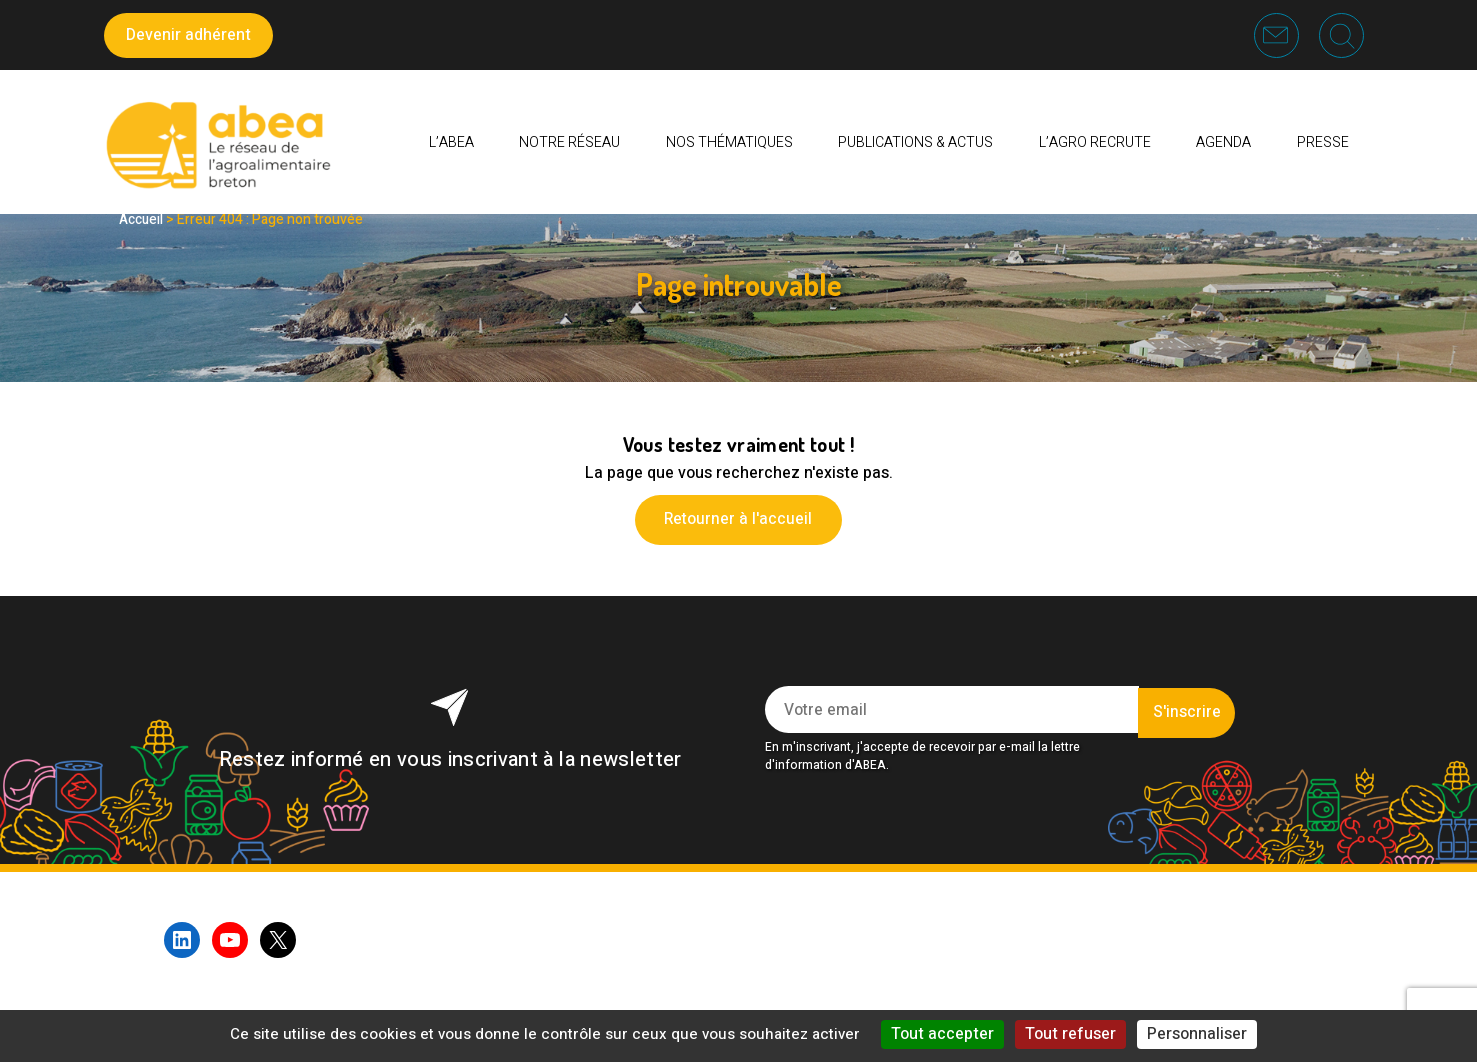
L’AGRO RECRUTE (1095, 144)
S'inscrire (1186, 710)
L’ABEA (451, 144)
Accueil (143, 219)
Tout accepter (942, 1034)
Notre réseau (569, 144)
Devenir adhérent (188, 35)
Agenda (1223, 144)
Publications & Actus (915, 144)
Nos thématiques (729, 144)
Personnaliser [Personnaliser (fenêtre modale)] (1197, 1034)
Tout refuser (1070, 1034)
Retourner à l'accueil (739, 519)
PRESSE (1323, 144)
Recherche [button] (1341, 35)
